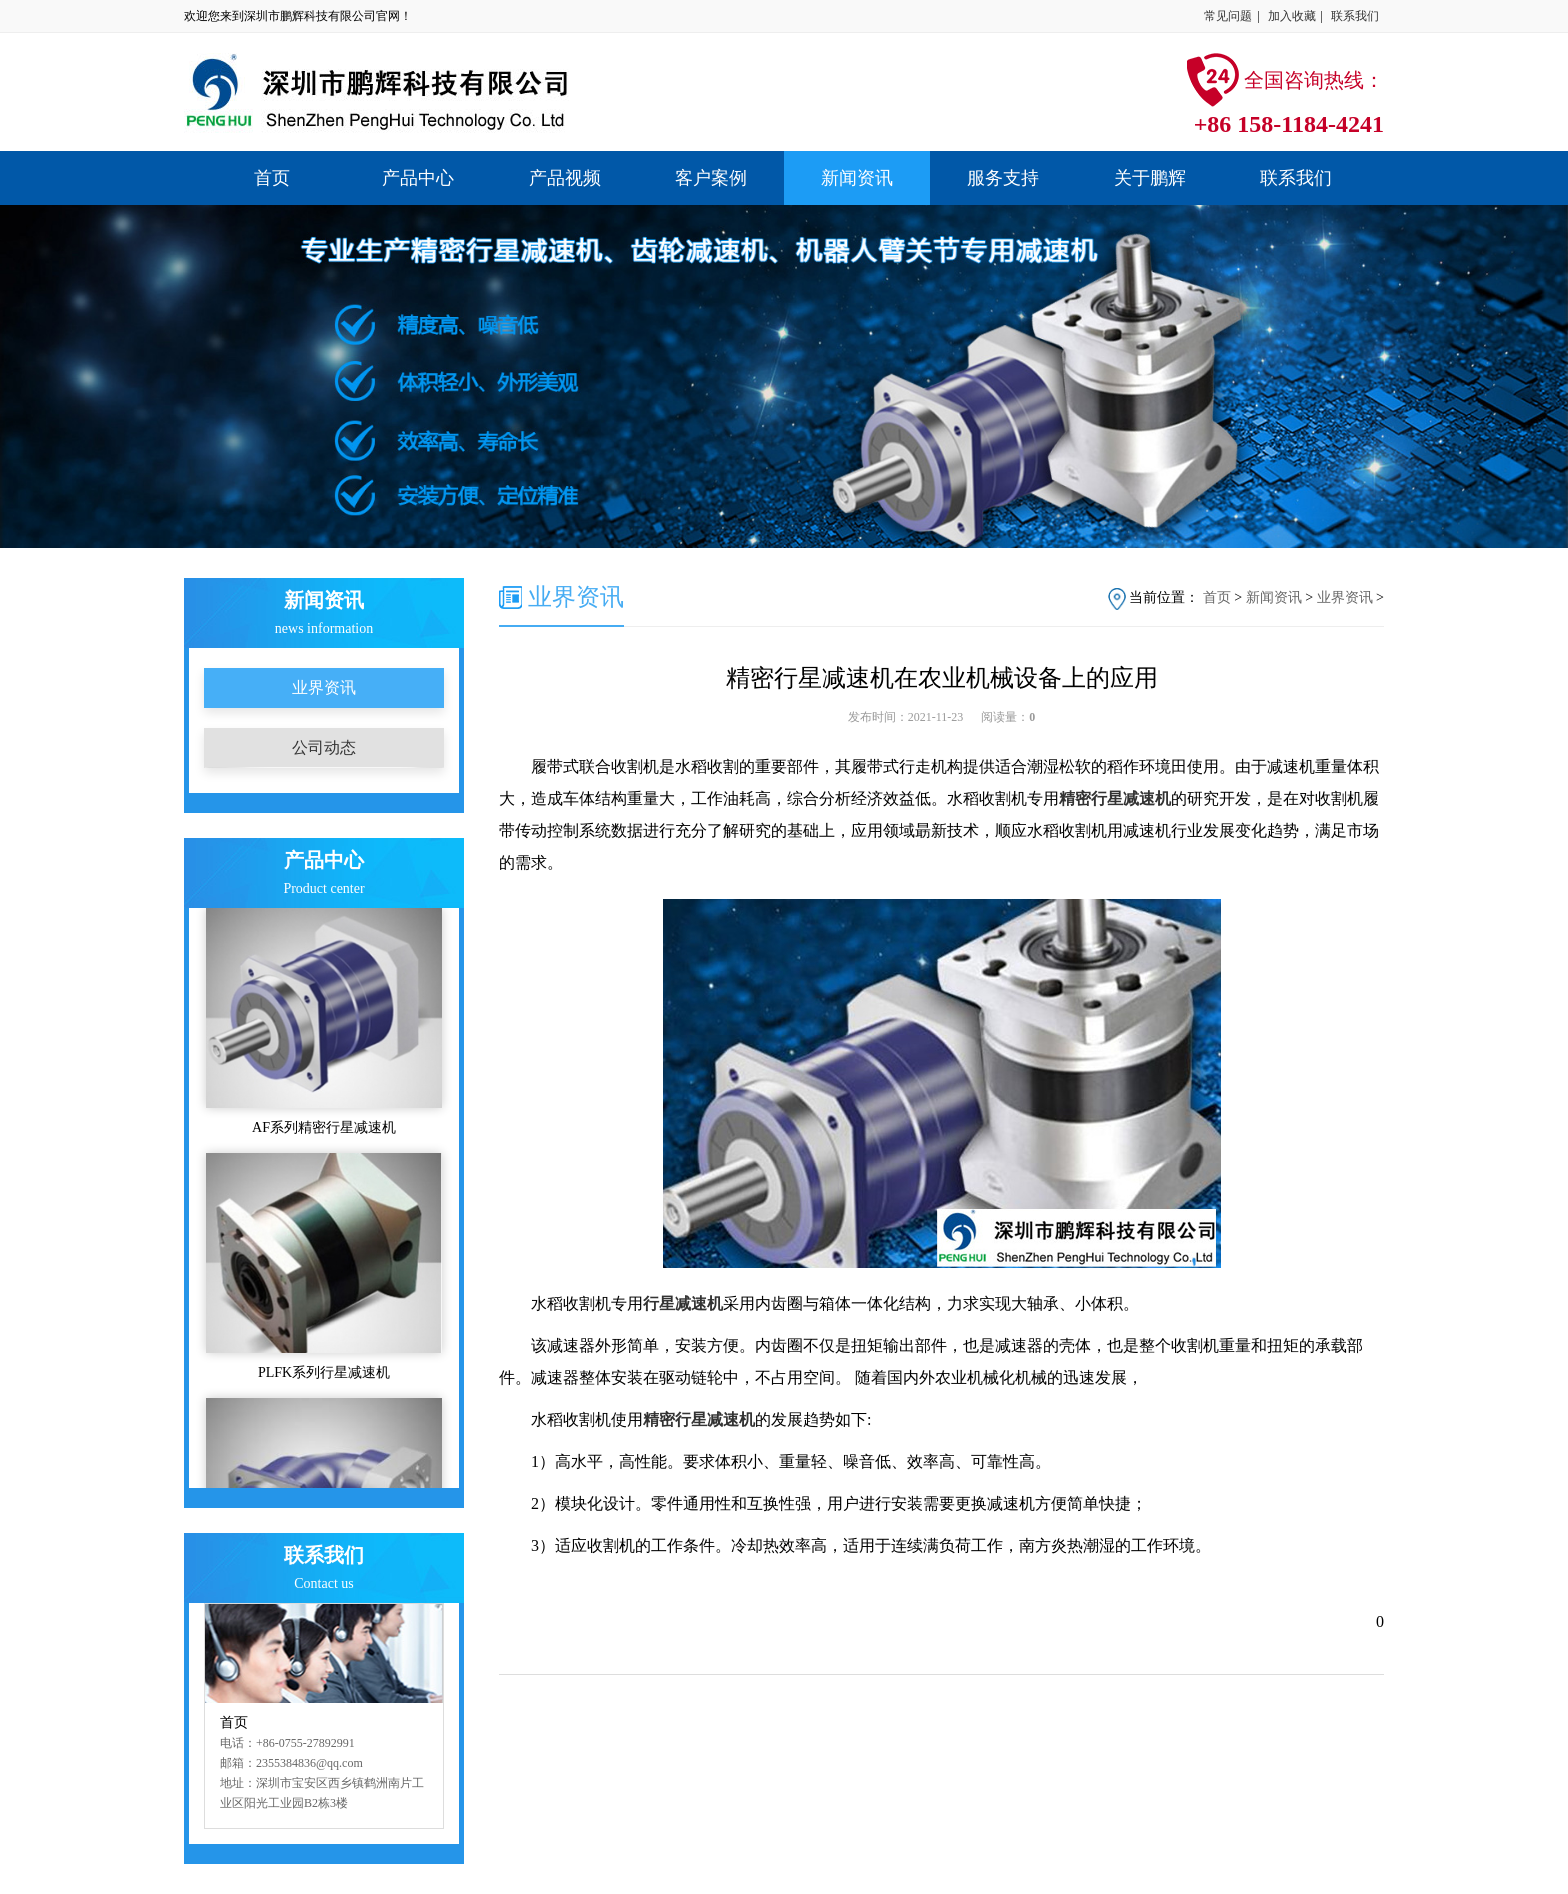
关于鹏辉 (1150, 178)
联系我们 (1355, 16)
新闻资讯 (857, 178)
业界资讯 (324, 687)
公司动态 (324, 747)
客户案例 (711, 178)
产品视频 (565, 178)
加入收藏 (1292, 16)
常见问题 (1228, 16)
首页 (272, 178)
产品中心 (418, 178)
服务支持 (1003, 178)
